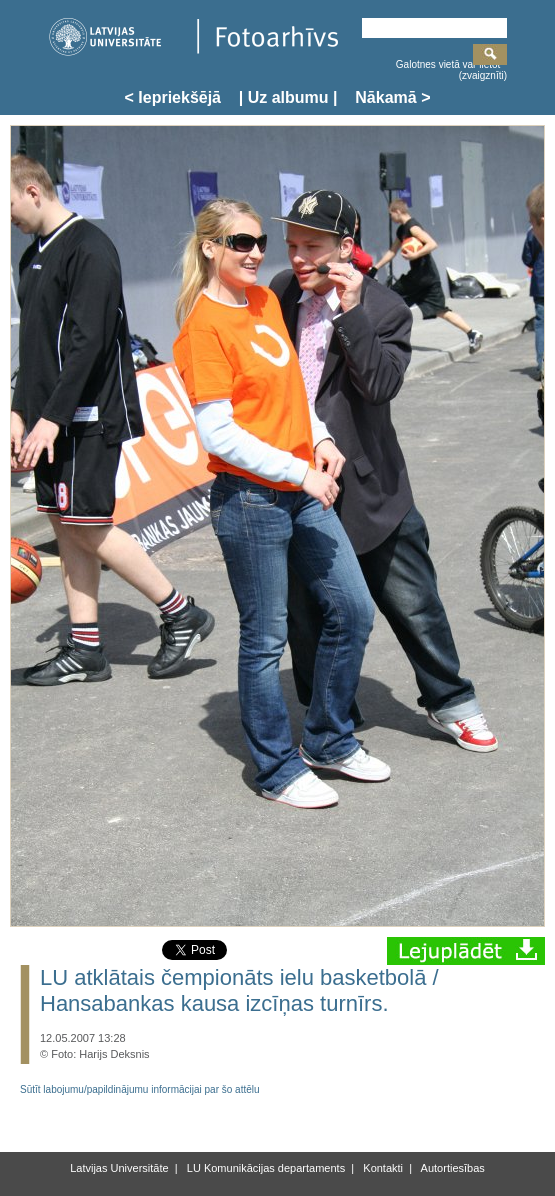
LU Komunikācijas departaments (264, 1168)
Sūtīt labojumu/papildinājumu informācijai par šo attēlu (140, 1089)
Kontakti (381, 1168)
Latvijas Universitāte (119, 1168)
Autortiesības (451, 1168)
